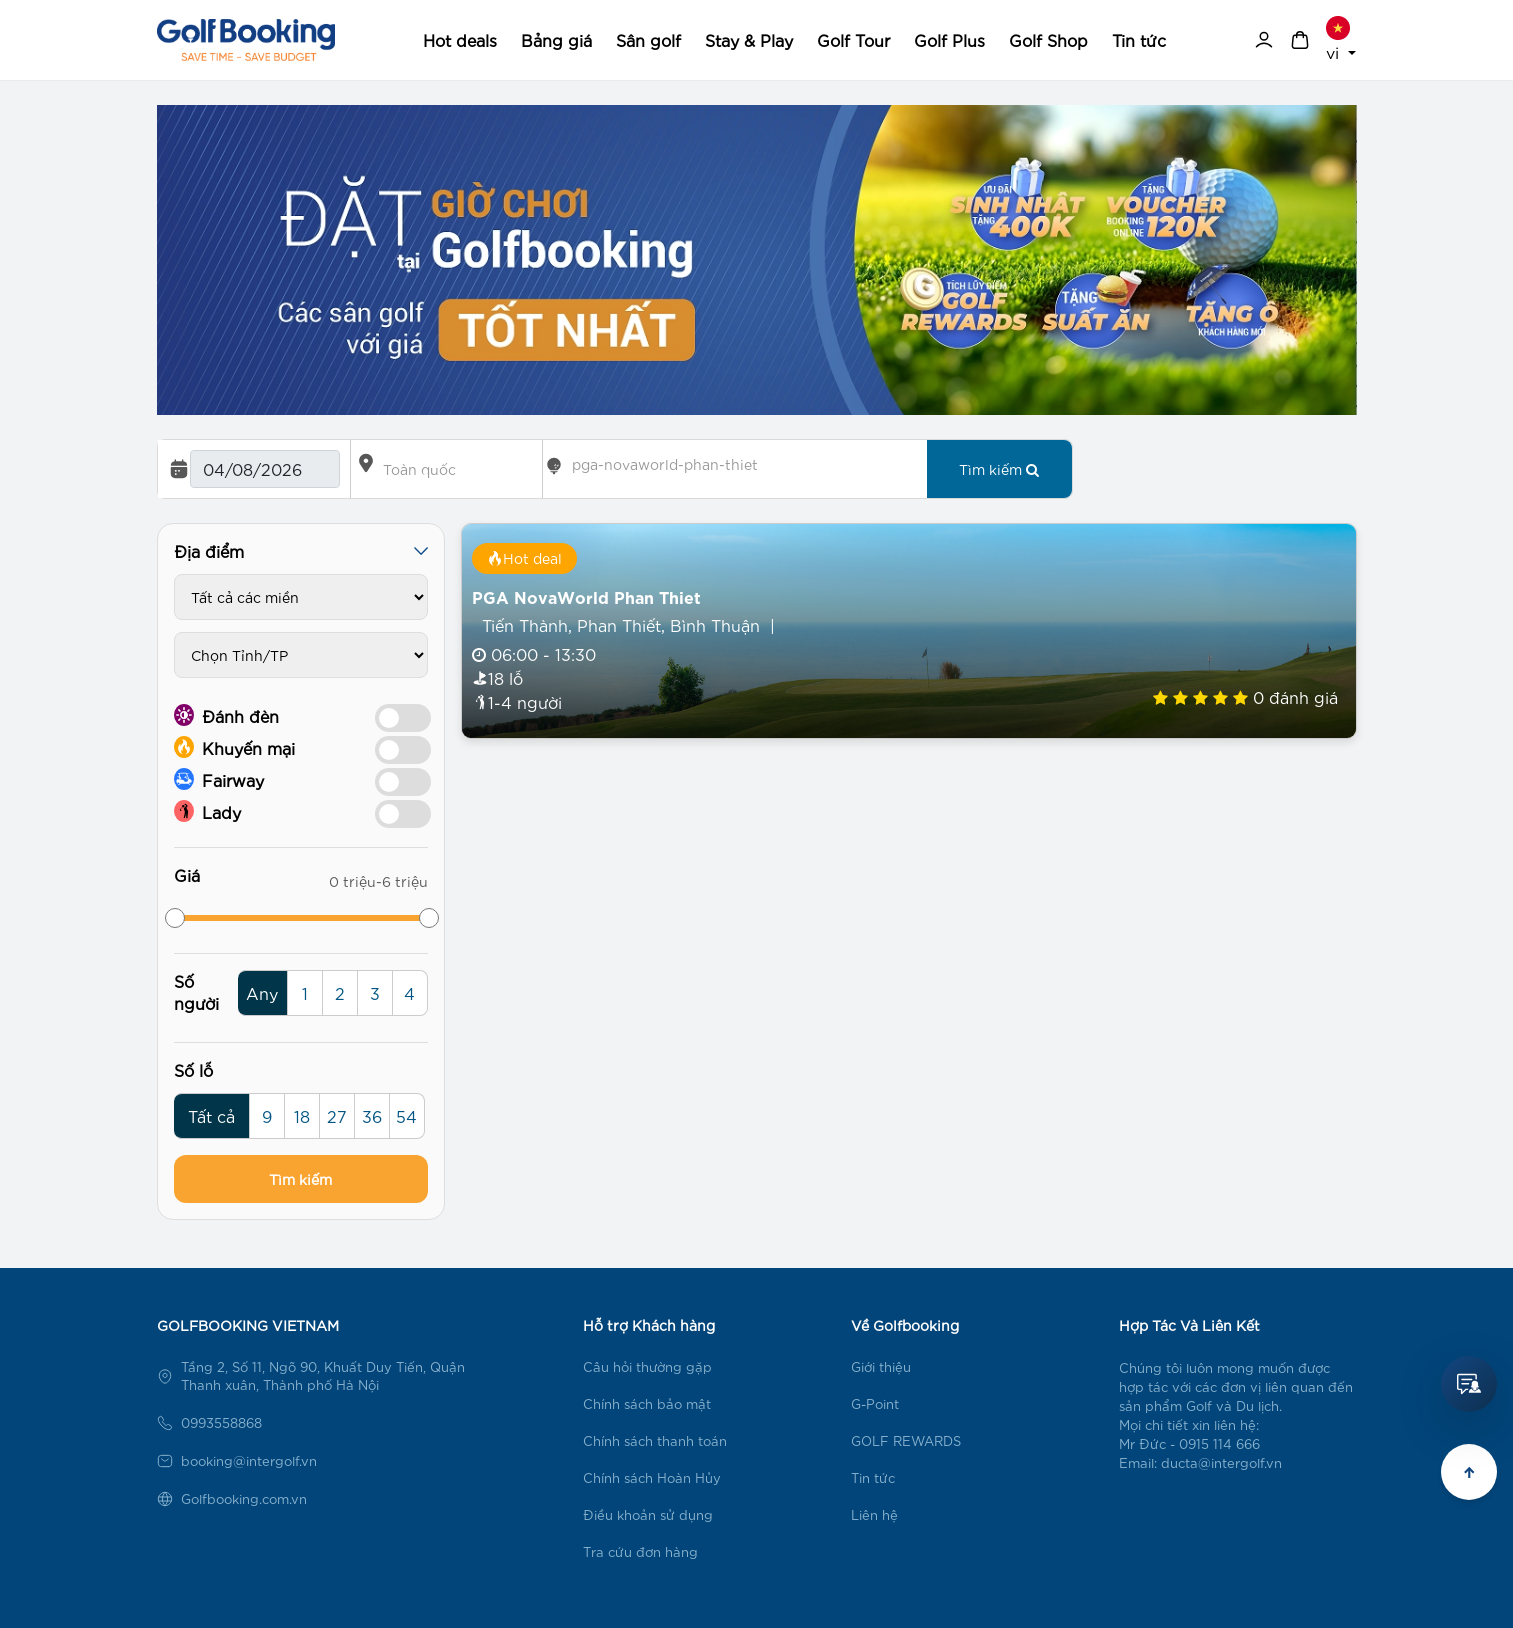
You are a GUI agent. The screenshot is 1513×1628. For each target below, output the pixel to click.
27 (337, 1115)
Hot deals (460, 39)
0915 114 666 (1219, 1443)
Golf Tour (853, 39)
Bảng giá (556, 39)
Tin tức (1139, 39)
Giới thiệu (881, 1366)
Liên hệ (874, 1514)
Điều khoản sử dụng (648, 1514)
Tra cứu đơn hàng (640, 1551)
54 (406, 1115)
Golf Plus (949, 39)
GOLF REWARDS (906, 1440)
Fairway (219, 779)
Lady (207, 811)
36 (372, 1115)
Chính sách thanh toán (655, 1440)
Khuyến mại (234, 747)
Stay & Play (749, 39)
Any (262, 992)
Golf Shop (1048, 39)
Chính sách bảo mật (647, 1403)
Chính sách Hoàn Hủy (652, 1477)
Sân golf (648, 39)
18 (302, 1115)
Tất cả (211, 1115)
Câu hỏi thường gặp (647, 1366)
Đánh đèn (226, 715)
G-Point (875, 1403)
